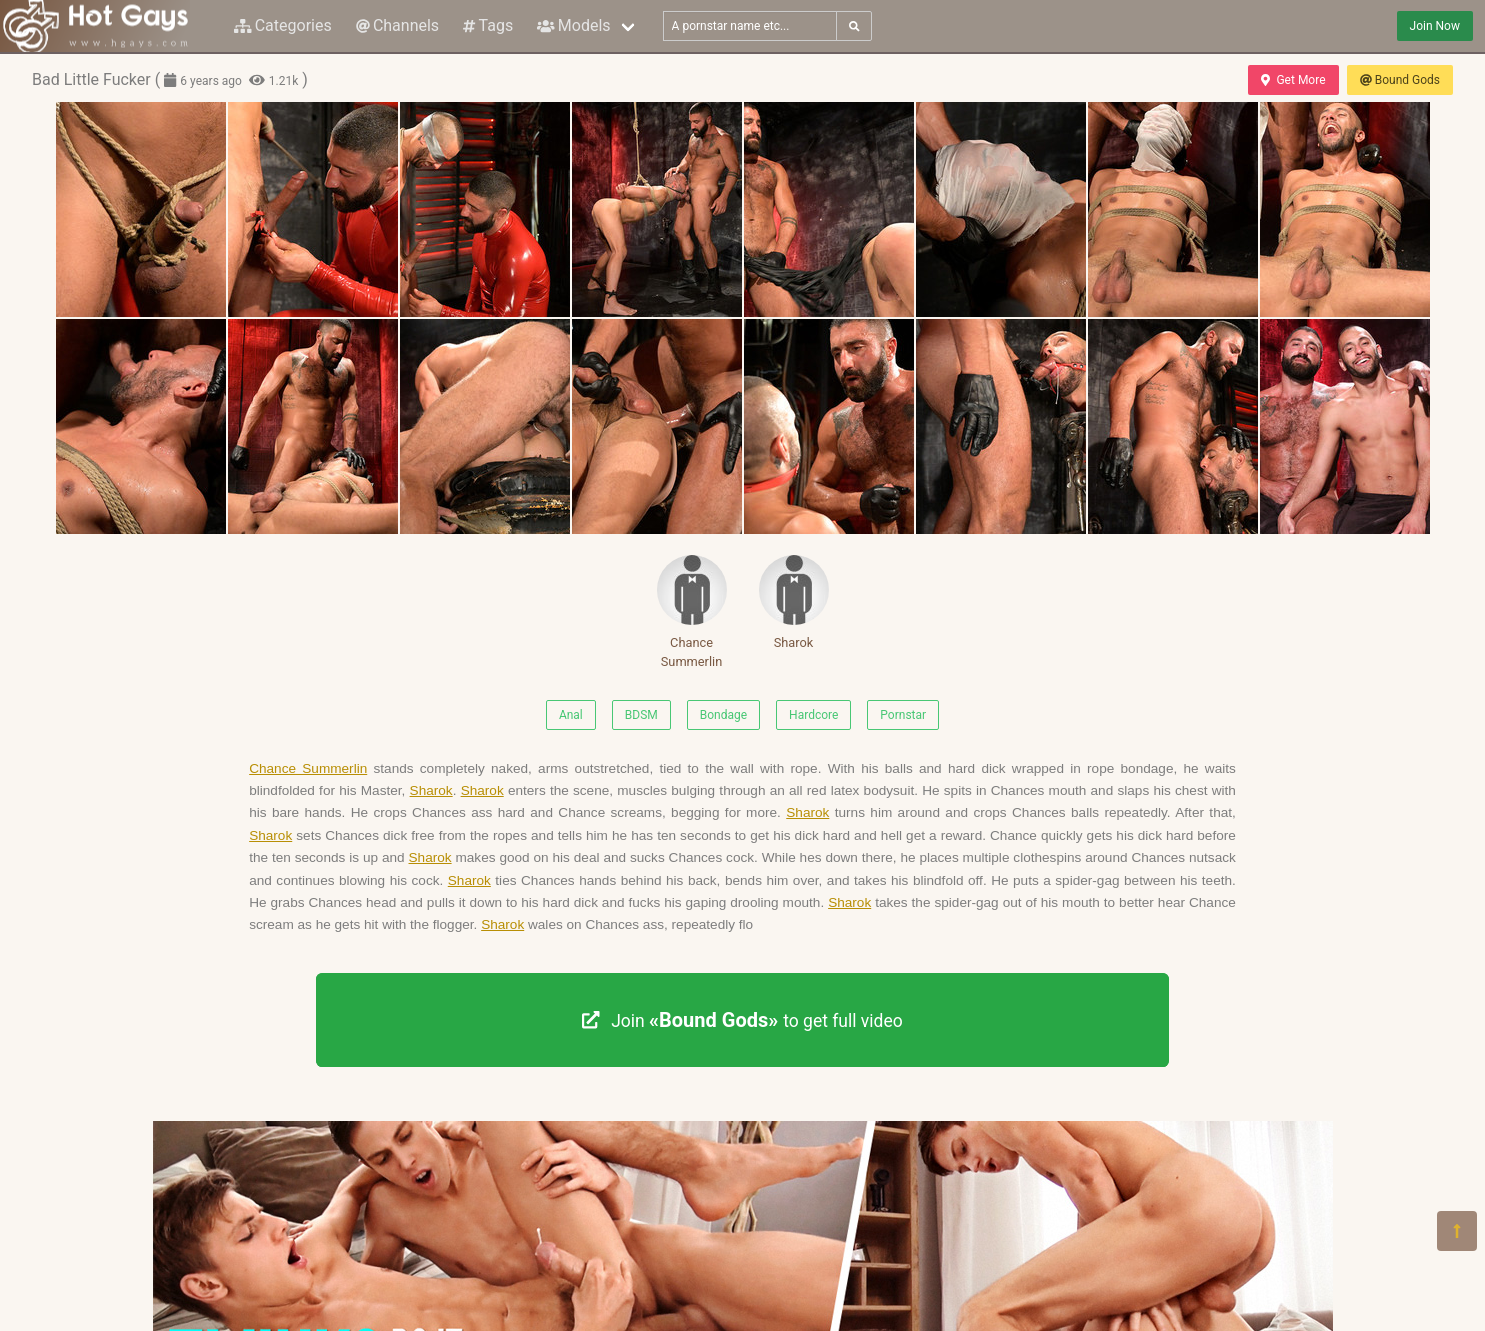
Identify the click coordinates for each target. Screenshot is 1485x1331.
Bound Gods (1400, 80)
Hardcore (813, 715)
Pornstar (903, 715)
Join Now (1435, 26)
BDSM (641, 715)
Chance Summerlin (692, 612)
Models (573, 25)
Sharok (794, 602)
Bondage (723, 715)
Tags (488, 25)
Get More (1293, 80)
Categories (283, 25)
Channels (397, 25)
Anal (571, 715)
